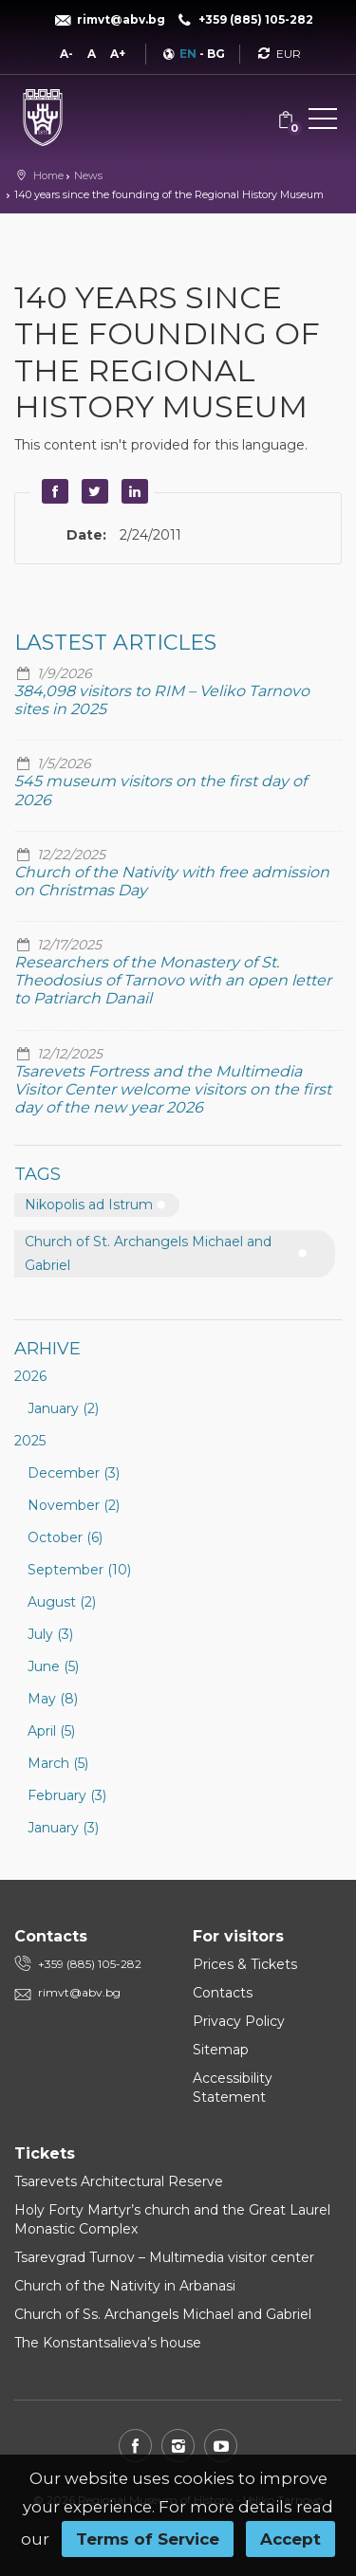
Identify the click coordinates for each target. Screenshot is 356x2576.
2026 (30, 1376)
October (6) (65, 1537)
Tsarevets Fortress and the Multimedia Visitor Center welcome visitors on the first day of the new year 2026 (172, 1089)
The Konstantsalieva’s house (107, 2342)
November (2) (74, 1505)
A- (66, 53)
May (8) (53, 1698)
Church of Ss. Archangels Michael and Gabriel (162, 2314)
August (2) (62, 1601)
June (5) (53, 1666)
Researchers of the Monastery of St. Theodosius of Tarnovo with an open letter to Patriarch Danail (172, 980)
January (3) (63, 1827)
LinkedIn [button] (132, 491)
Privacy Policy (239, 2021)
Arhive (47, 1348)
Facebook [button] (52, 491)
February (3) (67, 1795)
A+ (117, 53)
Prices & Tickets (245, 1964)
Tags (37, 1174)
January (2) (63, 1408)
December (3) (74, 1472)
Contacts (223, 1992)
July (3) (50, 1634)
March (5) (58, 1763)
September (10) (79, 1569)
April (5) (51, 1730)
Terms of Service (147, 2539)
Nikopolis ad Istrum (89, 1204)
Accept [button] (290, 2539)
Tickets (44, 2153)
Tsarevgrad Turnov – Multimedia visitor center (164, 2257)
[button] (323, 122)
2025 (30, 1440)
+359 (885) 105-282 (89, 1964)
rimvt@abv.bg (79, 1992)
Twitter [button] (92, 491)
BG (216, 53)
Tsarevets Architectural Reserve (118, 2181)
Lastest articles (115, 642)
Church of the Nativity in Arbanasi (124, 2285)
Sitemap (221, 2049)
